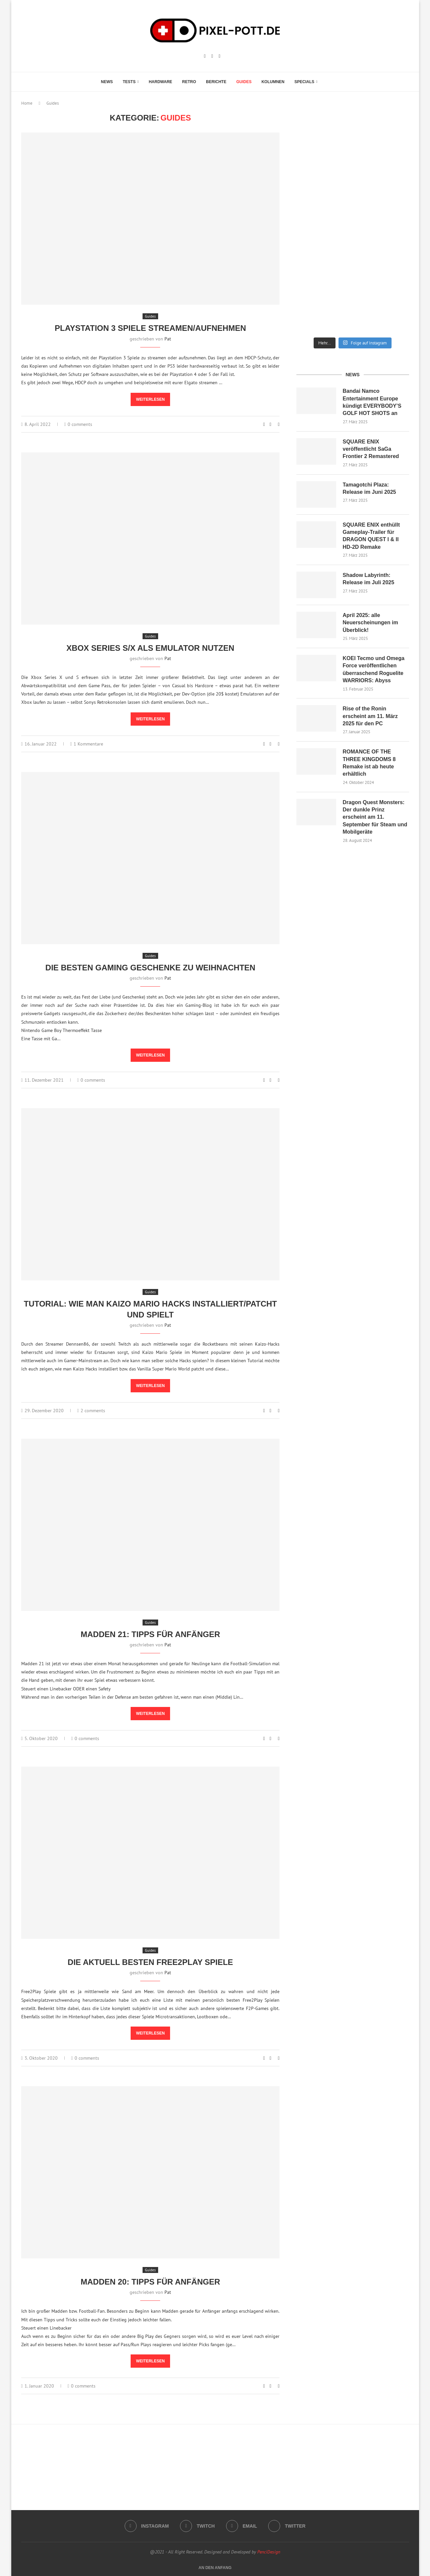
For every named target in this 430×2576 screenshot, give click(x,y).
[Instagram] (205, 56)
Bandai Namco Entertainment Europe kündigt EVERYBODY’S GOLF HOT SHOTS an (372, 402)
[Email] (219, 56)
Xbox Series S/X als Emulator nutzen (150, 648)
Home (26, 103)
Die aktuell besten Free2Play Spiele (150, 1962)
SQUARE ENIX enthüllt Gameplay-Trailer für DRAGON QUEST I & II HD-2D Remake (371, 536)
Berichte (216, 81)
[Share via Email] (278, 424)
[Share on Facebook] (270, 424)
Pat (167, 339)
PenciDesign (268, 2552)
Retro (189, 81)
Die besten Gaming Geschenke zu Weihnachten (150, 967)
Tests (129, 81)
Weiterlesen (150, 399)
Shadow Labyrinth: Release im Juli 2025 (369, 578)
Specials (304, 81)
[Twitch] (212, 56)
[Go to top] (215, 2567)
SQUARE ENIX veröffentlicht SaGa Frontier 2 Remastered (371, 449)
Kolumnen (273, 81)
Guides (244, 81)
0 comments (78, 424)
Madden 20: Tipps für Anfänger (150, 2281)
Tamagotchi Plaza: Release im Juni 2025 (369, 488)
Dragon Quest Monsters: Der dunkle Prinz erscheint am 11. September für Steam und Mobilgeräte (375, 817)
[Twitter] (286, 2526)
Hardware (160, 81)
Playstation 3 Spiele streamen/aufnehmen (150, 328)
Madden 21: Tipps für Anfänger (150, 1634)
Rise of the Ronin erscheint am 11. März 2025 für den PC (370, 716)
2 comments (91, 1411)
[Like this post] (264, 424)
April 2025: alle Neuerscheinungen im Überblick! (370, 622)
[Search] (326, 81)
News (107, 81)
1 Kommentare (86, 744)
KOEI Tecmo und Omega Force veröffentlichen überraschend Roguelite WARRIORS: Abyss (373, 669)
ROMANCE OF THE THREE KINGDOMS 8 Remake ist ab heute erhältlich (369, 763)
